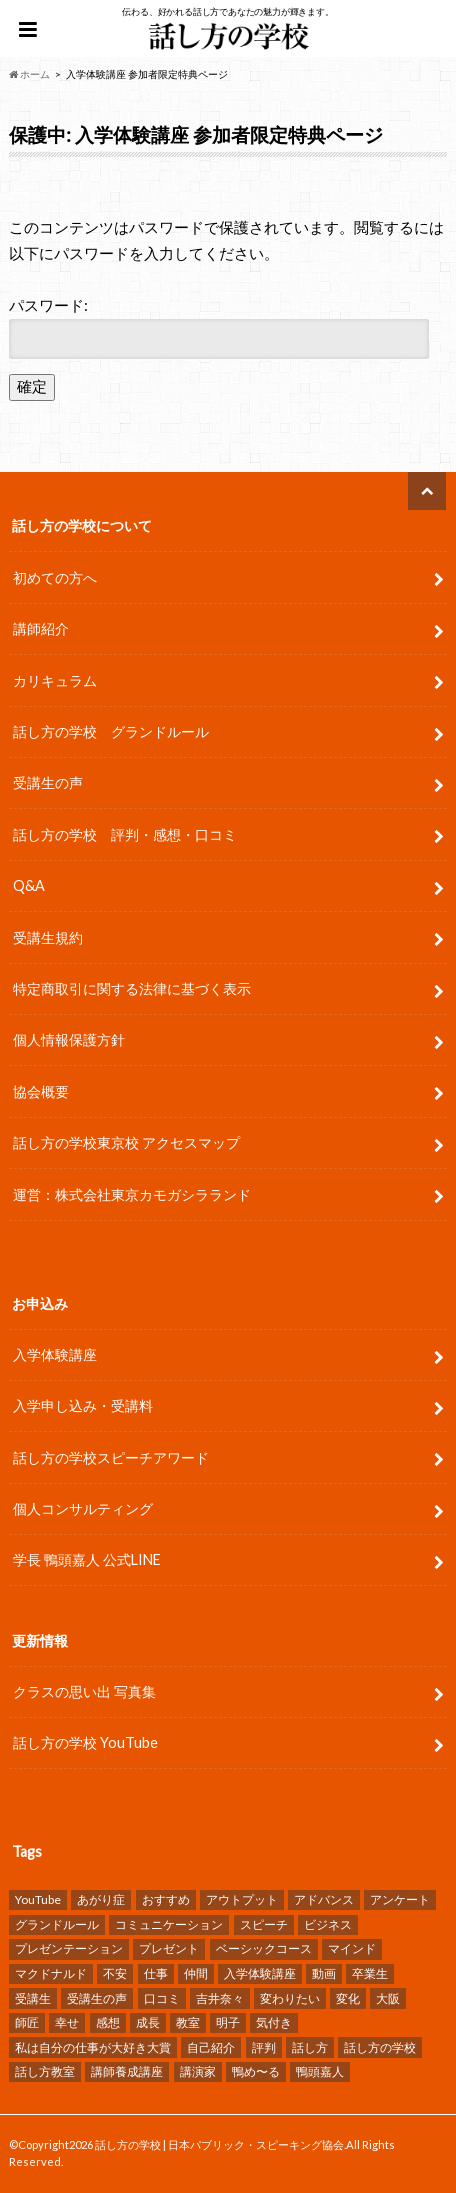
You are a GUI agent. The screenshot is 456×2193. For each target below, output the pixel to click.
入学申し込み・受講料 (83, 1405)
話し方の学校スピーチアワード (111, 1457)
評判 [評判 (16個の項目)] (264, 2047)
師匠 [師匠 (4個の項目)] (27, 2022)
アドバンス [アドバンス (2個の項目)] (324, 1899)
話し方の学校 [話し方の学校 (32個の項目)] (380, 2047)
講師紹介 (41, 628)
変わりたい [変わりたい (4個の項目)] (290, 1998)
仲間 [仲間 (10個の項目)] (196, 1973)
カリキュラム (55, 680)
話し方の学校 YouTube (85, 1742)
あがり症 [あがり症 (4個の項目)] (101, 1899)
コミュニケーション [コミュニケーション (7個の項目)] (169, 1924)
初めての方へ (55, 577)
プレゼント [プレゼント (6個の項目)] (169, 1948)
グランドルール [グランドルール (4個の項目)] (57, 1924)
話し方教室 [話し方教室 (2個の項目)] (45, 2071)
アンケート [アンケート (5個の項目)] (400, 1899)
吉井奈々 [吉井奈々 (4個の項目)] (220, 1998)
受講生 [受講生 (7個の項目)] (33, 1998)
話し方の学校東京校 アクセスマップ (126, 1142)
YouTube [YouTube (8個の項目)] (38, 1899)
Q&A (29, 885)
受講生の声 (48, 782)
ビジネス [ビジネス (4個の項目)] (328, 1924)
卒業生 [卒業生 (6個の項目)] (370, 1973)
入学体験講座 (55, 1354)
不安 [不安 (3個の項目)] (115, 1973)
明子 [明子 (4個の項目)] (228, 2022)
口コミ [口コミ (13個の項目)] (162, 1998)
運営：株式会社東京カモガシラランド (132, 1194)
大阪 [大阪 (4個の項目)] (388, 1998)
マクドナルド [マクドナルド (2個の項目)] (51, 1973)
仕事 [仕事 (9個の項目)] (156, 1973)
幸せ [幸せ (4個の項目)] (67, 2022)
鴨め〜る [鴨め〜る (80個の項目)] (256, 2071)
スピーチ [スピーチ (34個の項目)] (264, 1924)
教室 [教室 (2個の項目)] (188, 2022)
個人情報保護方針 (69, 1039)
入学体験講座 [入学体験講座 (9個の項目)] (260, 1973)
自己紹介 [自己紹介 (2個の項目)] (211, 2047)
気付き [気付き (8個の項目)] (274, 2022)
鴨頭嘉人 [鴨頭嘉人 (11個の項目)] (320, 2071)
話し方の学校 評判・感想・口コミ (125, 834)
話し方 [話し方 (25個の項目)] (310, 2047)
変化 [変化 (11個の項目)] (348, 1998)
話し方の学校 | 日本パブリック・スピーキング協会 (219, 2144)
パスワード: (219, 327)
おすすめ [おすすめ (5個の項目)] (166, 1899)
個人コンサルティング (83, 1508)
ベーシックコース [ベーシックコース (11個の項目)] (264, 1948)
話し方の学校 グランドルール (111, 731)
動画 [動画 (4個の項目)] (324, 1973)
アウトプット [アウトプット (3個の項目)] (242, 1899)
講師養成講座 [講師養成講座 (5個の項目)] (127, 2071)
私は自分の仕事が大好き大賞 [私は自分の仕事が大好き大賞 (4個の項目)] (93, 2047)
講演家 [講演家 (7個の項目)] (198, 2071)
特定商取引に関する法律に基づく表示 (132, 988)
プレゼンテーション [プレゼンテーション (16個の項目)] (69, 1948)
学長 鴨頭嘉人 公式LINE (87, 1559)
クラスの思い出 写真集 (84, 1691)
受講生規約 (48, 937)
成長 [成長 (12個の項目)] (148, 2022)
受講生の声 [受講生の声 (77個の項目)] (97, 1998)
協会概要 (41, 1091)
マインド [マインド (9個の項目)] (352, 1948)
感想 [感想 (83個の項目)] (108, 2022)
